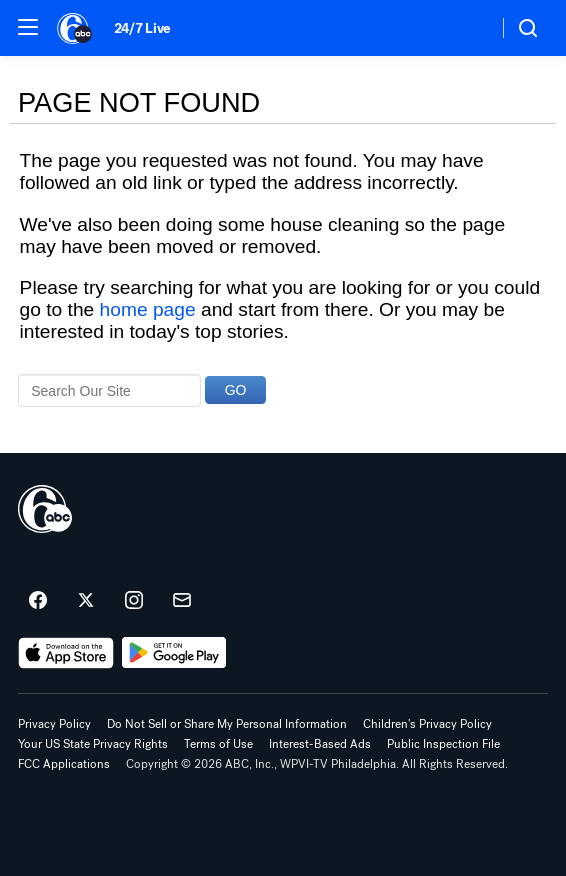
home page (148, 309)
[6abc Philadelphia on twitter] (86, 601)
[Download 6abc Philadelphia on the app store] (66, 653)
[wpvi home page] (45, 509)
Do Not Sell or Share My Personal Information (227, 724)
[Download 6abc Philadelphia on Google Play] (174, 653)
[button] (28, 27)
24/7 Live (142, 28)
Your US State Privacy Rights (93, 744)
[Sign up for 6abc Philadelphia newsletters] (182, 601)
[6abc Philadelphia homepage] (75, 28)
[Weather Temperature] (466, 28)
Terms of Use (218, 744)
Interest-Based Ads (320, 744)
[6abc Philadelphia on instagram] (134, 601)
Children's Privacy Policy (427, 724)
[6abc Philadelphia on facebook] (38, 601)
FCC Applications (64, 764)
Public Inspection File (443, 744)
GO (236, 390)
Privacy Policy (54, 724)
